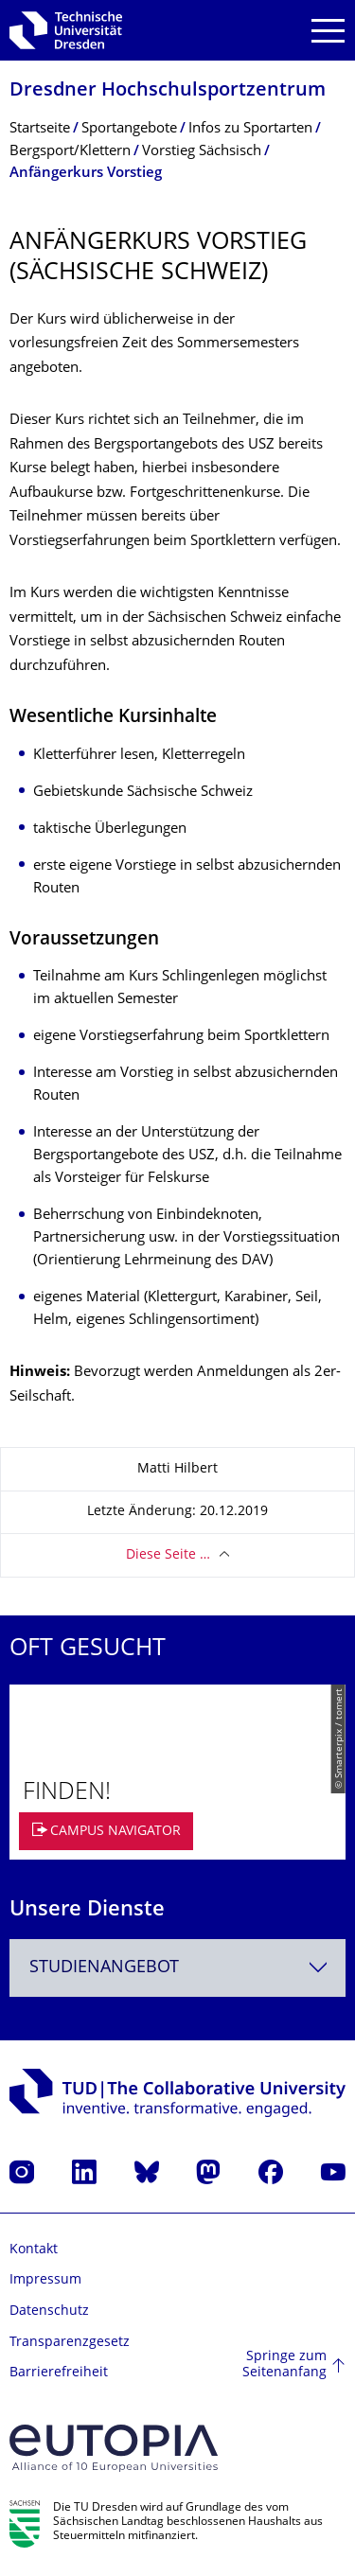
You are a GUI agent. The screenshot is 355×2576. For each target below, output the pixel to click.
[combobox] (177, 1968)
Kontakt (33, 2250)
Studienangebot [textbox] (104, 1968)
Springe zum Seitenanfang (284, 2365)
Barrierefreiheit (58, 2373)
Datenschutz (49, 2311)
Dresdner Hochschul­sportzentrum (167, 91)
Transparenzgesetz (69, 2343)
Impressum (45, 2280)
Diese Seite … (168, 1555)
